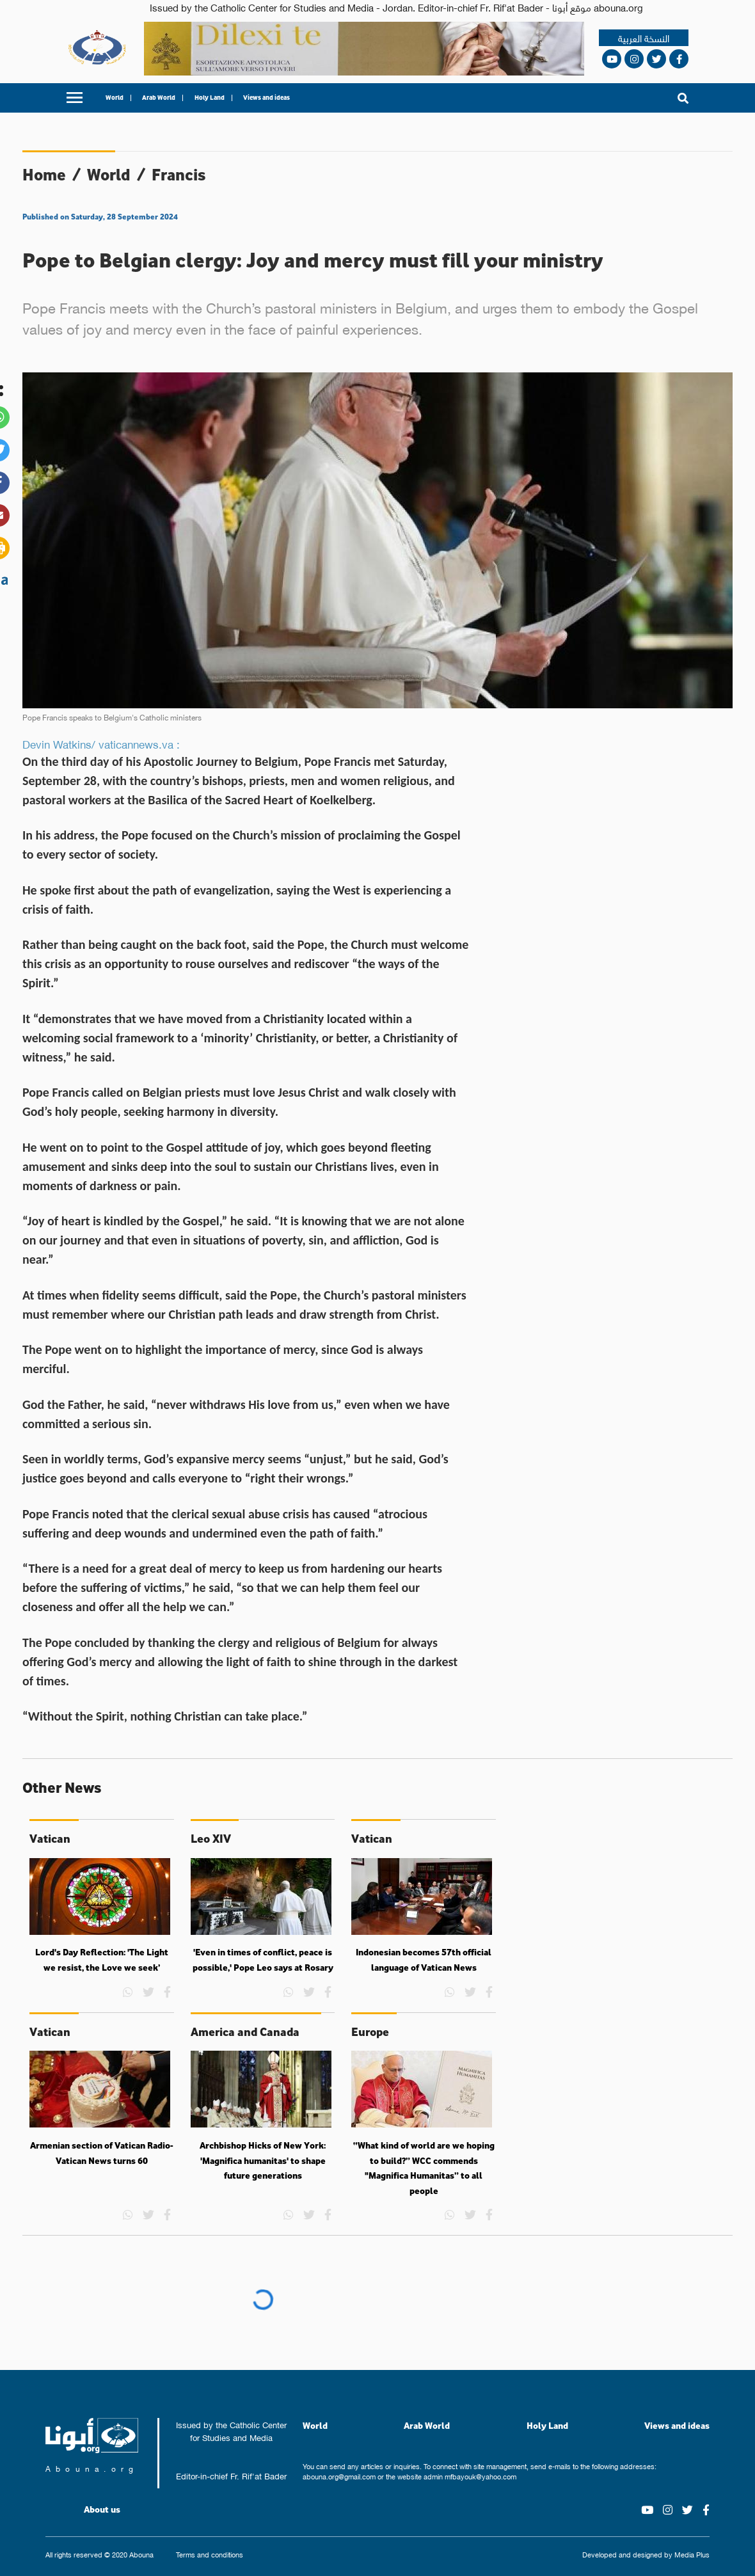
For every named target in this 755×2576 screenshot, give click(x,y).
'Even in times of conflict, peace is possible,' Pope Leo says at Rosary (263, 1959)
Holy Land (210, 97)
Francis (179, 174)
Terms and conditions (209, 2555)
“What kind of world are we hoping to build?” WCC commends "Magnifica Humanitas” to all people (424, 2168)
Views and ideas (266, 97)
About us (102, 2509)
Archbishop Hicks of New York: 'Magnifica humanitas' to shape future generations (263, 2160)
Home (44, 174)
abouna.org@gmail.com (339, 2476)
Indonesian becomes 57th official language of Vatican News (423, 1959)
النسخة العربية (643, 38)
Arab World (158, 97)
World (114, 97)
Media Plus (692, 2554)
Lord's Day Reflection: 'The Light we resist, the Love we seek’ (101, 1959)
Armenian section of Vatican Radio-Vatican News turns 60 (101, 2153)
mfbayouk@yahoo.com (480, 2476)
